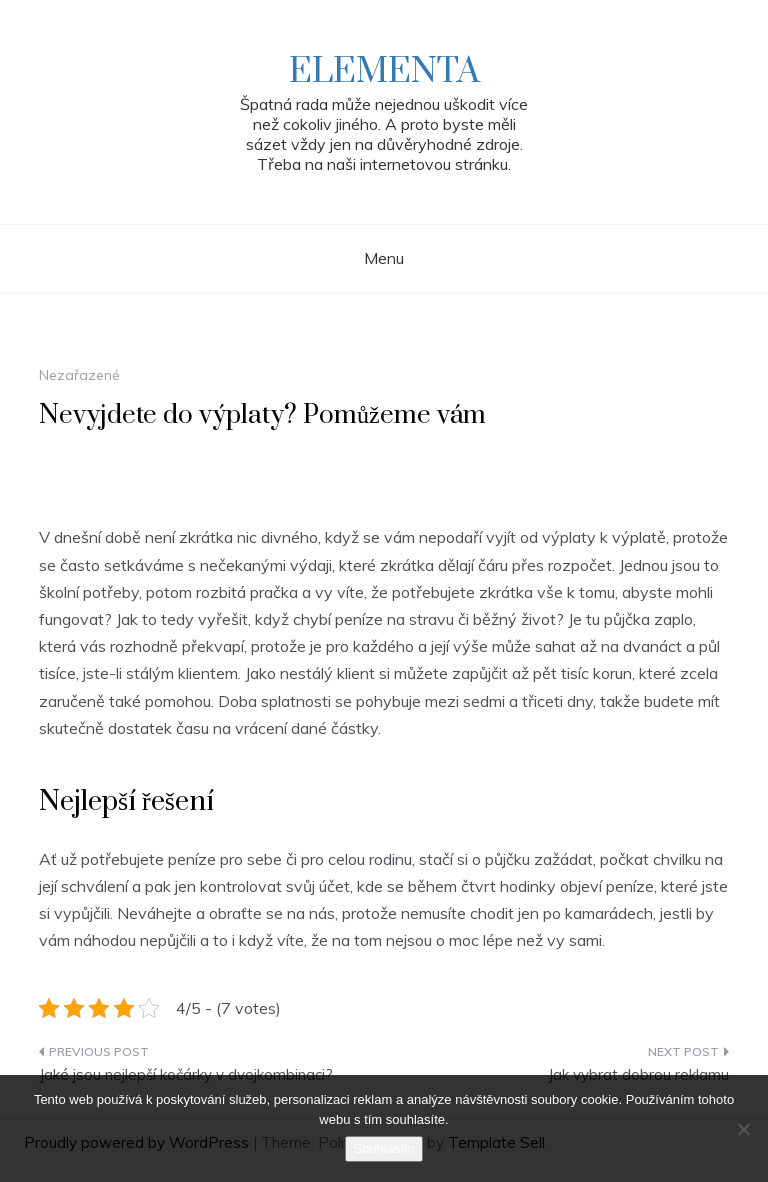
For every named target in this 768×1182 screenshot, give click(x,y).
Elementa (384, 72)
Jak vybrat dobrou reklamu (638, 1074)
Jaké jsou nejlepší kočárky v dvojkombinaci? (186, 1074)
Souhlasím (383, 1148)
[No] (743, 1129)
